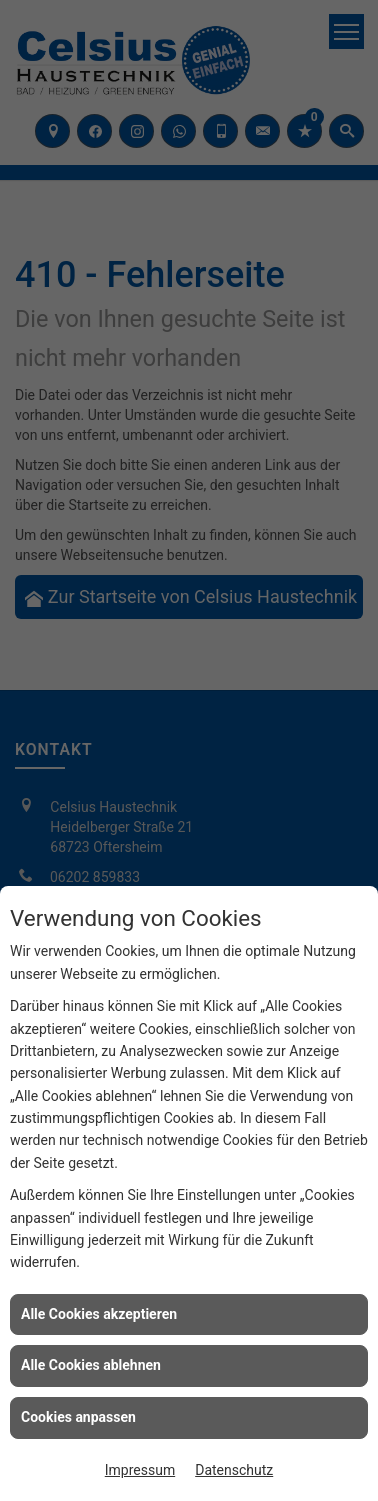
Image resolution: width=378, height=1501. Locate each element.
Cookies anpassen (78, 1417)
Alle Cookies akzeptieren (99, 1314)
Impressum (140, 1470)
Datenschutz (234, 1470)
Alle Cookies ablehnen (91, 1365)
